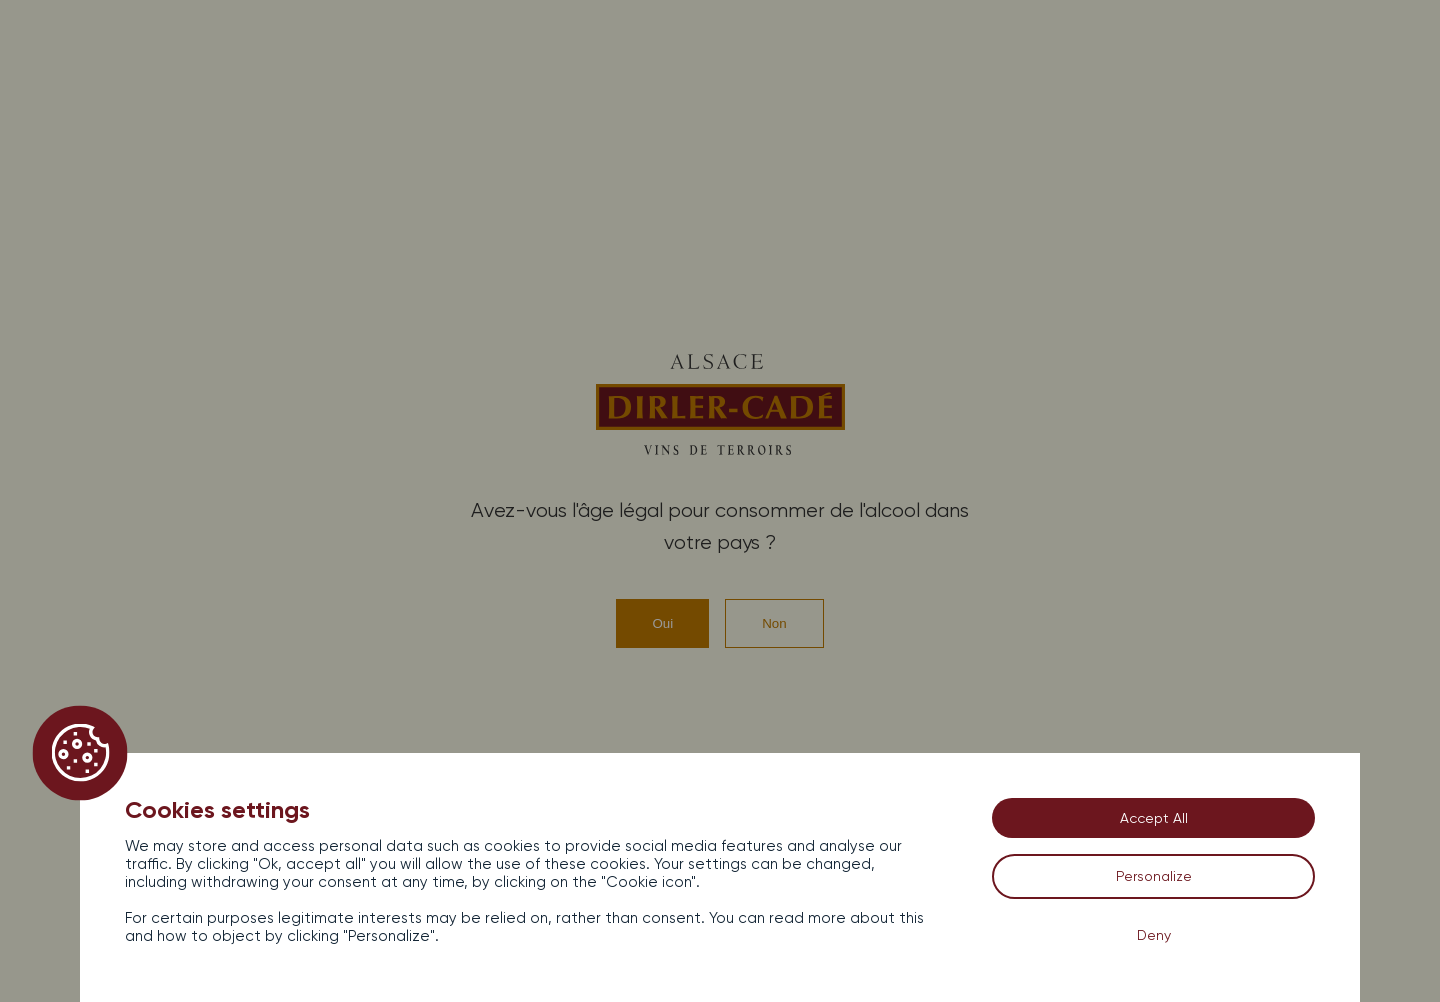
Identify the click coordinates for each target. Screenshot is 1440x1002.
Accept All (1154, 818)
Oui (662, 623)
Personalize (1154, 876)
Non (774, 623)
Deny (1154, 935)
